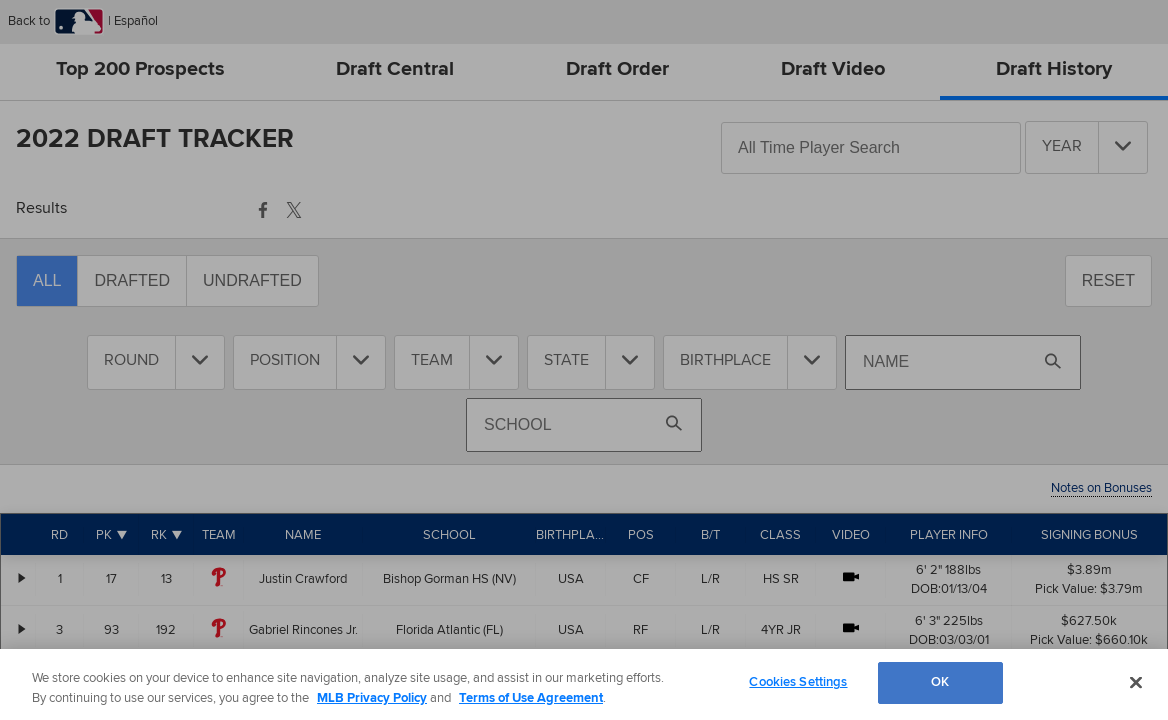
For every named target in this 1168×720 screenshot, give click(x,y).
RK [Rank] (159, 535)
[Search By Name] (963, 362)
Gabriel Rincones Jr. (303, 630)
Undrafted (252, 280)
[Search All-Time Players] (871, 148)
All (47, 280)
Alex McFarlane (303, 681)
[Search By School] (584, 425)
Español (134, 21)
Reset (1108, 280)
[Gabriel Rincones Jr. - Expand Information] (22, 629)
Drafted (132, 280)
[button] (263, 206)
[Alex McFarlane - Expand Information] (22, 680)
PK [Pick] (104, 535)
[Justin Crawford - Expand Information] (22, 578)
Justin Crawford (303, 579)
